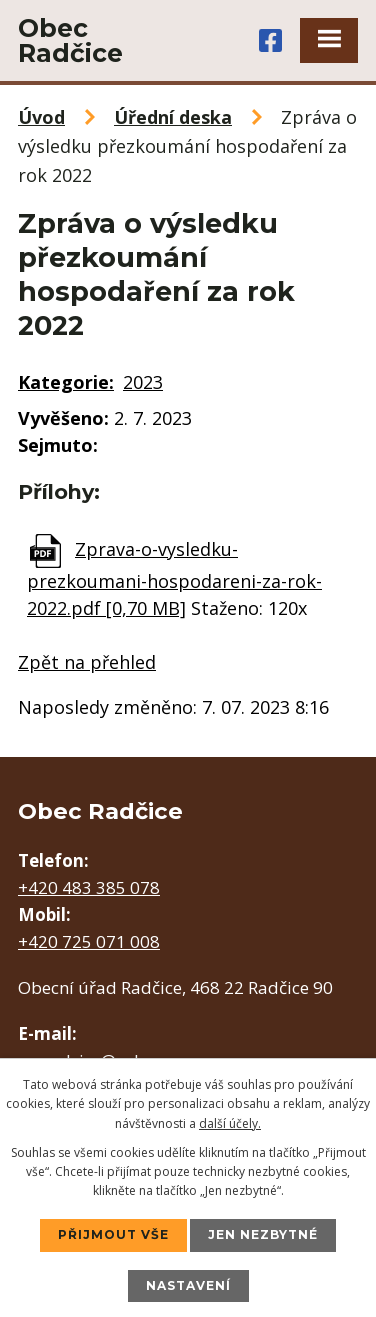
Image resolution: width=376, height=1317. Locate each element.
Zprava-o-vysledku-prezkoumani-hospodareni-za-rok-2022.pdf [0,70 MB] (174, 578)
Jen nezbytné (263, 1234)
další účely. (230, 1123)
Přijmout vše (113, 1234)
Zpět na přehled (87, 662)
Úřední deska (173, 117)
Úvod (41, 117)
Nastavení (188, 1285)
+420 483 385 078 (89, 887)
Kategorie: (66, 382)
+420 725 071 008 (89, 941)
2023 (143, 382)
